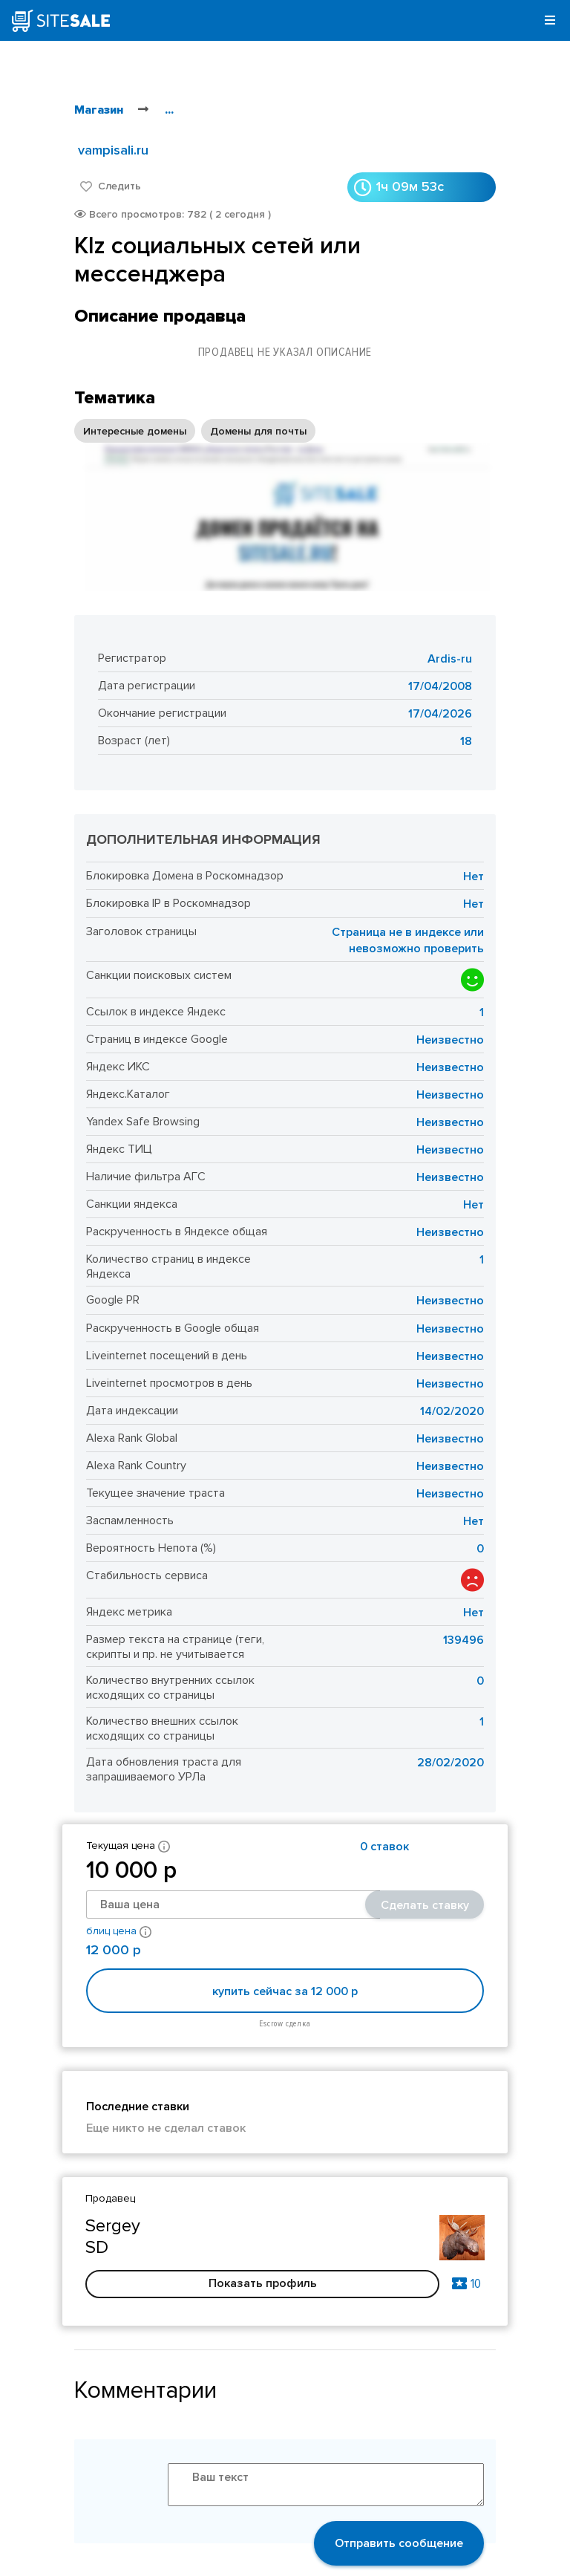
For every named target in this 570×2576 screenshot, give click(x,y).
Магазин (98, 110)
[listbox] (194, 431)
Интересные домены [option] (134, 431)
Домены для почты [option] (258, 431)
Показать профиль (263, 2283)
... (169, 110)
